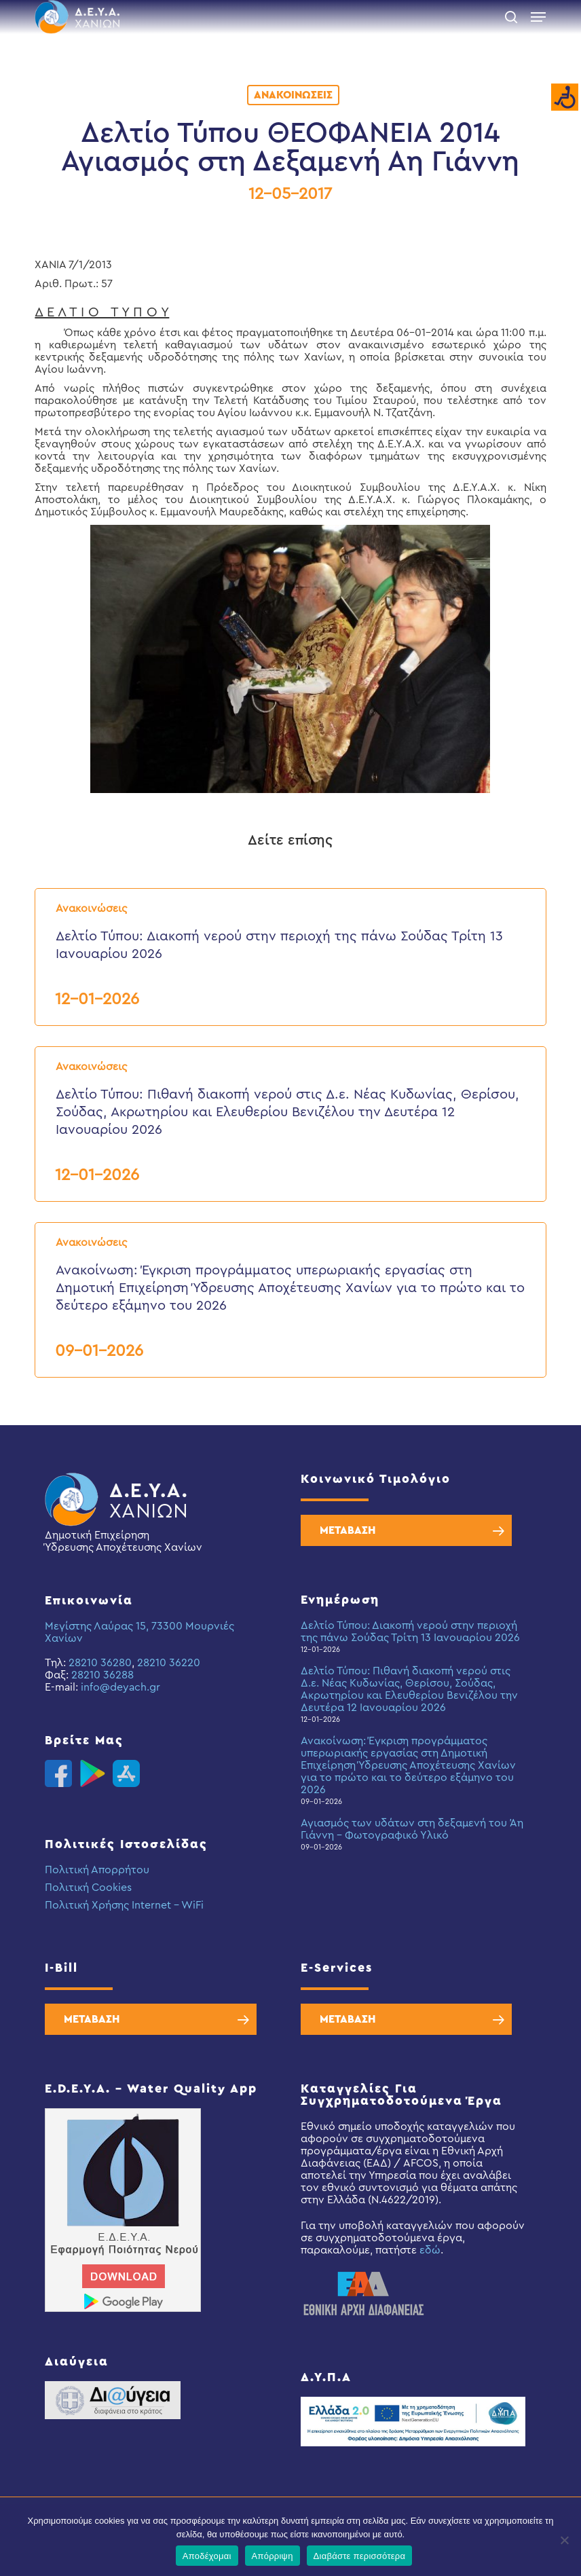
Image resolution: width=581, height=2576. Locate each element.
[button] (538, 17)
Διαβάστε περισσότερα (360, 2556)
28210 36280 (100, 1662)
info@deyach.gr (120, 1687)
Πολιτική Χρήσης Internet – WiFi (124, 1905)
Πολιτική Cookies (88, 1887)
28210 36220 (168, 1662)
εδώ (430, 2250)
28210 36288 (102, 1675)
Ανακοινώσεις (293, 95)
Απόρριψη (272, 2556)
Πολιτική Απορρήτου (97, 1869)
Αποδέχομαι (207, 2556)
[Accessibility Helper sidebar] (564, 97)
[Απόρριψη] (564, 2540)
